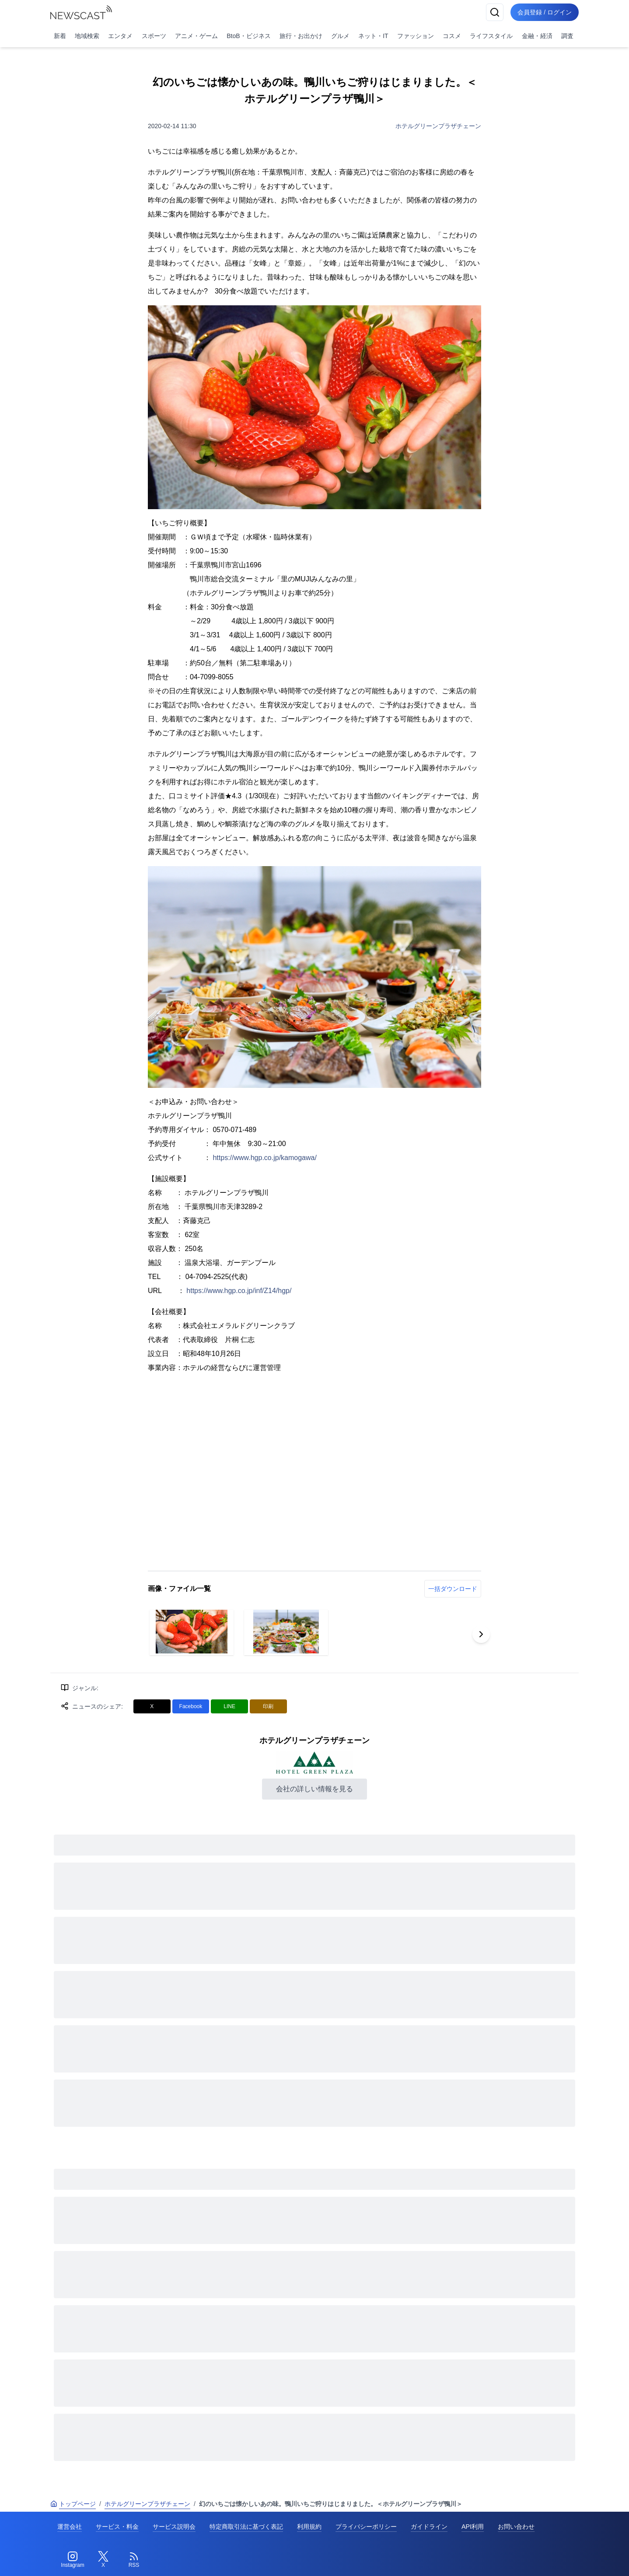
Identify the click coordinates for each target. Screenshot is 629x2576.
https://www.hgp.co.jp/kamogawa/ (264, 1157)
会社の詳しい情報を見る (314, 1789)
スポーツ (154, 35)
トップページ (73, 2503)
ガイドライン (429, 2526)
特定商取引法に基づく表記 (246, 2526)
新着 (60, 35)
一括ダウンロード (452, 1588)
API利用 (472, 2526)
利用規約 (309, 2526)
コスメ (452, 35)
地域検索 (87, 35)
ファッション (415, 35)
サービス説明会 (174, 2526)
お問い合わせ (516, 2526)
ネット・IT (373, 35)
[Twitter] (103, 2559)
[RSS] (134, 2559)
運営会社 (69, 2526)
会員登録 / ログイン (544, 12)
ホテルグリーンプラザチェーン (438, 125)
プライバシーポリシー (366, 2526)
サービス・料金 (117, 2526)
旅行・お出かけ (301, 35)
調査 (567, 35)
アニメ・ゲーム (196, 35)
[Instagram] (72, 2559)
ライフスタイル (491, 35)
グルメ (340, 35)
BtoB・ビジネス (248, 35)
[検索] (494, 12)
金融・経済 (537, 35)
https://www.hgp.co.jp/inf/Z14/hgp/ (238, 1290)
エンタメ (120, 35)
